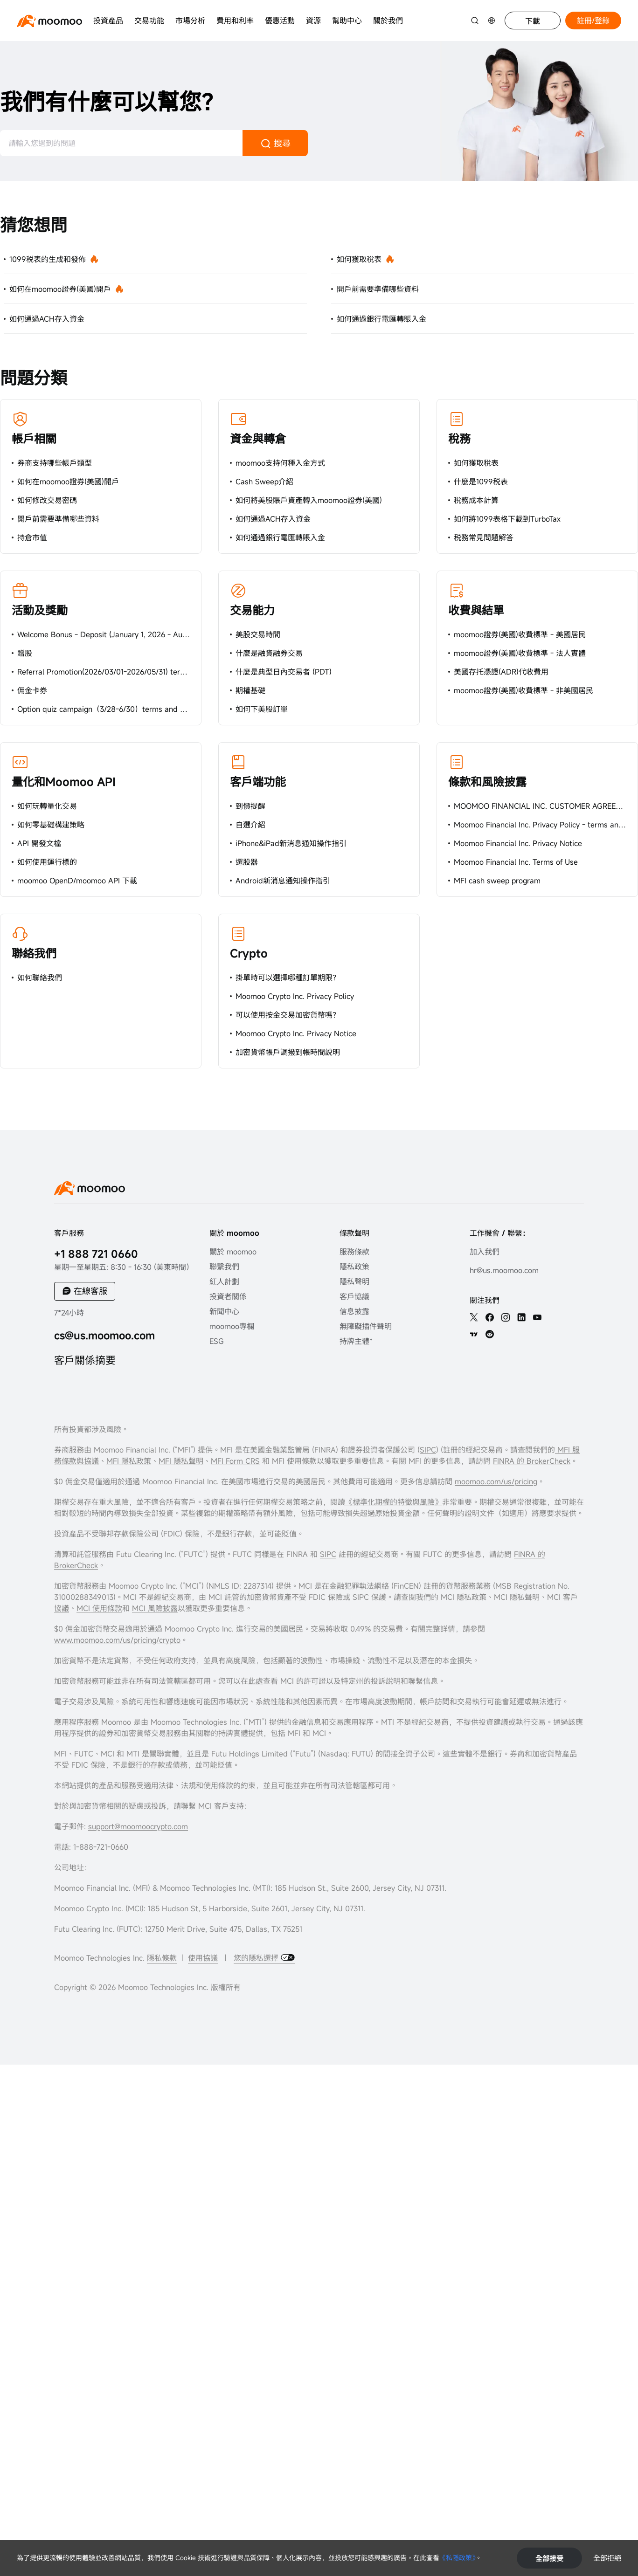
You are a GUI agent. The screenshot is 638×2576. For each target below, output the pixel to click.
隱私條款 (162, 1958)
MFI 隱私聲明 (181, 1461)
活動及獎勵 (40, 610)
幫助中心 (347, 20)
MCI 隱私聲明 (517, 1597)
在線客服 (90, 1290)
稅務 (459, 438)
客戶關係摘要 (85, 1360)
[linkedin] (521, 1317)
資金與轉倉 (258, 438)
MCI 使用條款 (99, 1608)
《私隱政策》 (457, 2557)
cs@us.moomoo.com (104, 1335)
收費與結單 (476, 610)
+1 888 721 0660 (96, 1253)
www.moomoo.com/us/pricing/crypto (117, 1640)
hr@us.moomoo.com (504, 1270)
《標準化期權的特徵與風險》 (393, 1502)
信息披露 (354, 1311)
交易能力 (252, 610)
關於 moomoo (233, 1252)
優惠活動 (280, 20)
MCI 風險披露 (155, 1608)
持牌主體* (356, 1341)
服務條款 (354, 1252)
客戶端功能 (258, 781)
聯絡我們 (34, 953)
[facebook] (489, 1317)
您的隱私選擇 (257, 1958)
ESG (216, 1341)
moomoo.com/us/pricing (496, 1481)
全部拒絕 (607, 2557)
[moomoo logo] (49, 20)
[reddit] (489, 1334)
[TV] (474, 1334)
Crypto (249, 953)
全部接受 (549, 2558)
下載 (532, 21)
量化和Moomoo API (64, 781)
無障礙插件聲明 (366, 1326)
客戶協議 (354, 1296)
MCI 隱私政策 (463, 1597)
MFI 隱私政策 (128, 1461)
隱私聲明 (354, 1281)
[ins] (505, 1317)
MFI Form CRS (235, 1461)
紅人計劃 (224, 1281)
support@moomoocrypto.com (138, 1826)
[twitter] (474, 1317)
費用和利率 (235, 20)
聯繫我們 (224, 1266)
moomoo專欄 (231, 1326)
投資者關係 (228, 1296)
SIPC (428, 1450)
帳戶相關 (34, 438)
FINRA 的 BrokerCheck (531, 1461)
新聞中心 (224, 1311)
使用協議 (203, 1958)
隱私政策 (354, 1266)
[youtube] (537, 1317)
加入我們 (484, 1252)
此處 (255, 1681)
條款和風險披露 (487, 781)
